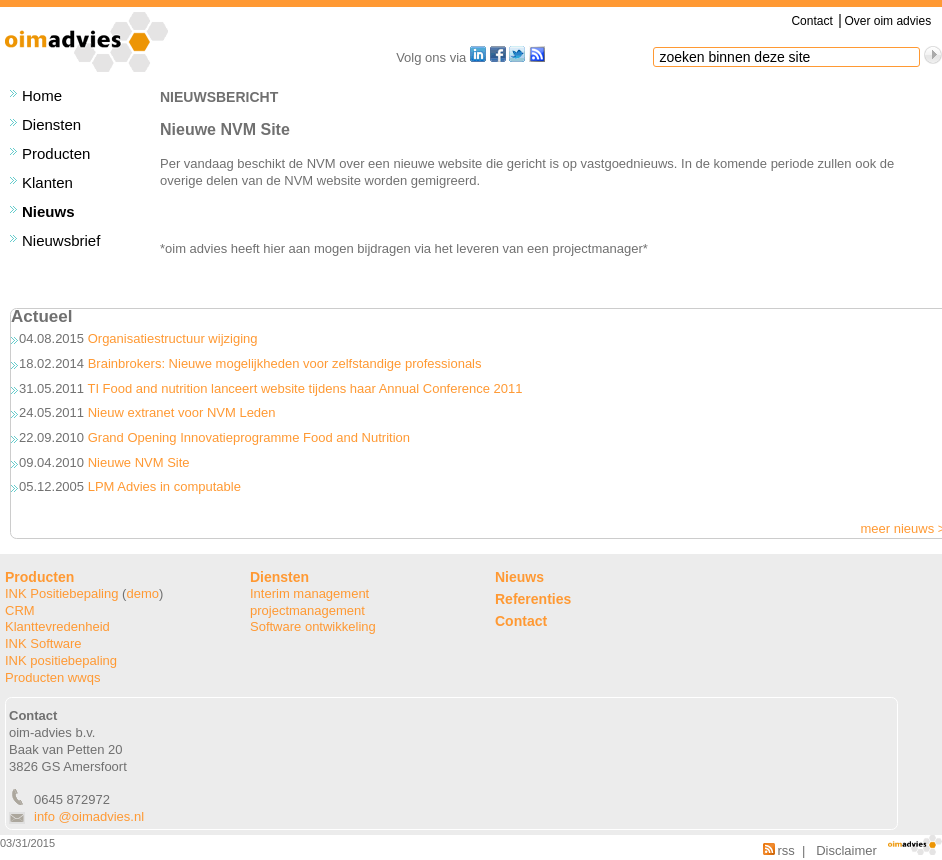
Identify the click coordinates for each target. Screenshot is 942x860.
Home (42, 95)
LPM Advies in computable (164, 486)
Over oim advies (887, 21)
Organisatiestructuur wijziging (173, 338)
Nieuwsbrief (61, 240)
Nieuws (48, 211)
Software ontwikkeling (313, 626)
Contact (811, 21)
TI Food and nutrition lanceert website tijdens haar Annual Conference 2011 (304, 388)
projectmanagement (307, 610)
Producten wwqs (52, 677)
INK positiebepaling (61, 660)
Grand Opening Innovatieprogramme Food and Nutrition (249, 437)
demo (142, 593)
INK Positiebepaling (61, 593)
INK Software (43, 643)
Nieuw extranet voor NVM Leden (182, 412)
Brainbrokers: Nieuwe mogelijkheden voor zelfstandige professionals (285, 363)
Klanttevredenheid (57, 626)
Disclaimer (846, 850)
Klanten (47, 182)
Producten (56, 153)
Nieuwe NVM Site (139, 462)
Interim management (309, 593)
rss (779, 850)
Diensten (51, 124)
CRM (20, 610)
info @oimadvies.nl (89, 816)
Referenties (533, 599)
